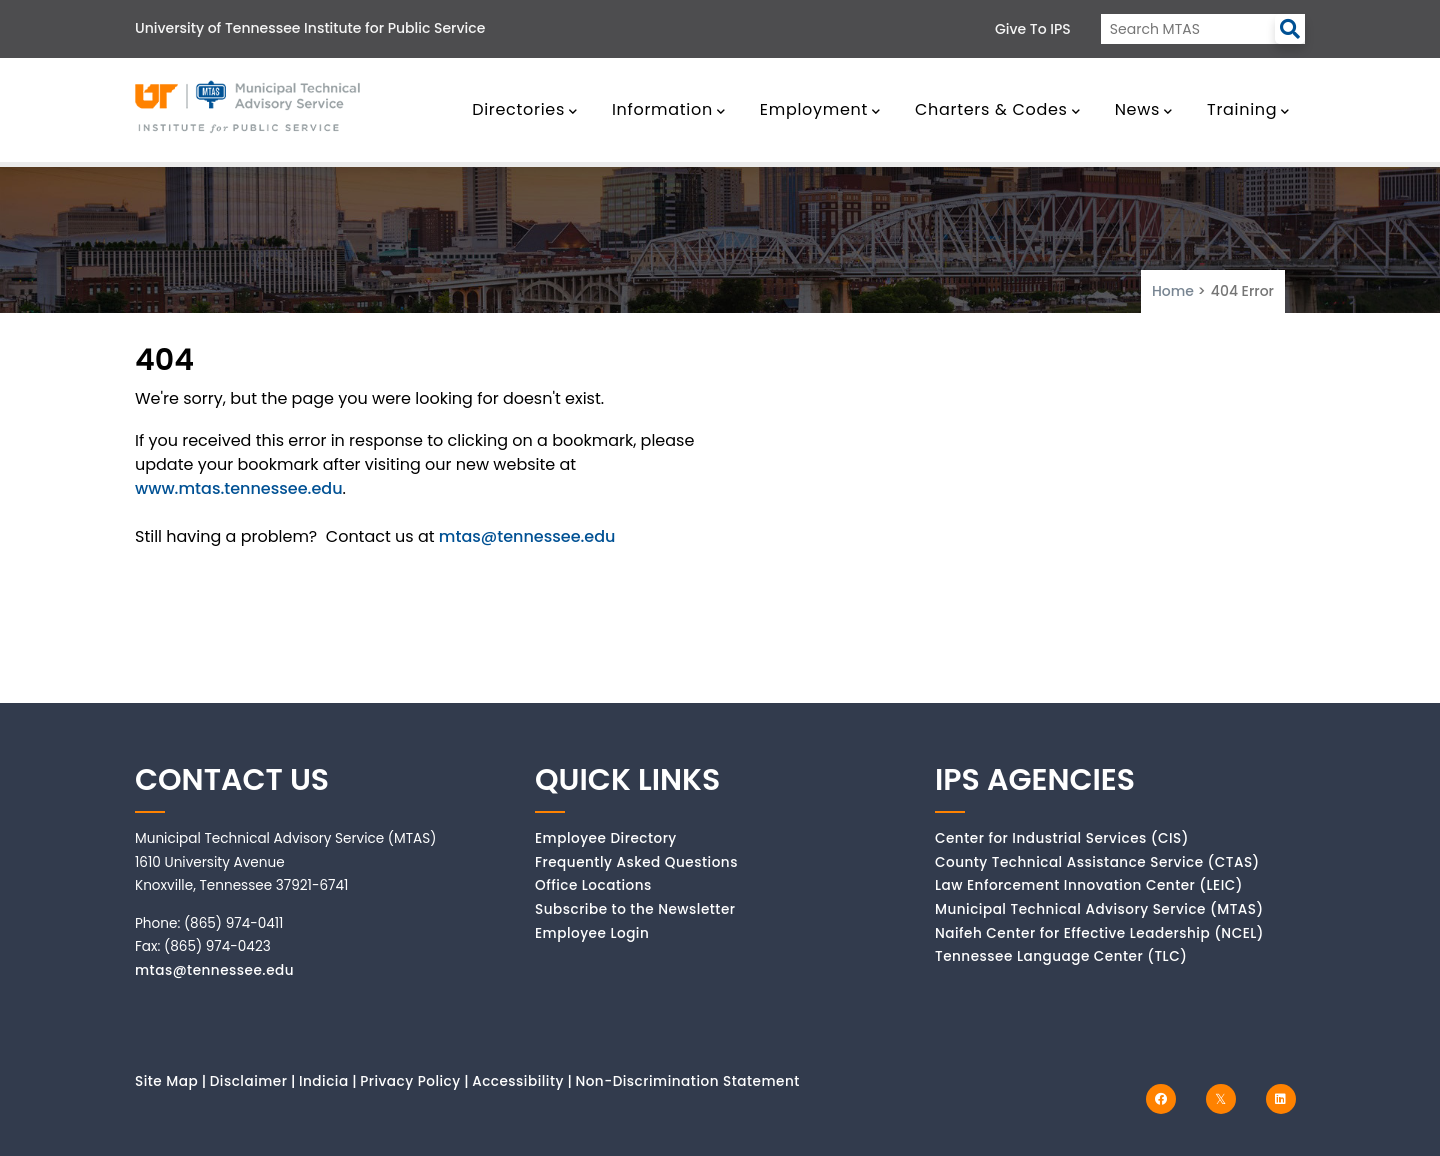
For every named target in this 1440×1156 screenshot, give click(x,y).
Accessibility (518, 1081)
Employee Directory (606, 838)
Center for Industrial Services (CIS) (1062, 838)
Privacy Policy (410, 1081)
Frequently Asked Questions (636, 862)
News (1144, 109)
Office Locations (593, 885)
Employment (820, 109)
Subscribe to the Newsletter (635, 909)
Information (669, 109)
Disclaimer (249, 1081)
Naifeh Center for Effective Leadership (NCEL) (1099, 933)
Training (1248, 109)
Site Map (166, 1081)
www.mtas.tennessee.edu (239, 488)
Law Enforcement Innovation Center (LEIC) (1089, 885)
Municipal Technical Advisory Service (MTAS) (1099, 909)
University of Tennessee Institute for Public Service (310, 28)
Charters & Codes (997, 109)
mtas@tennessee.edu (527, 536)
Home (1173, 291)
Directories (525, 109)
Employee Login (592, 933)
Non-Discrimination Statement (687, 1081)
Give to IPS (1033, 29)
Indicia (324, 1081)
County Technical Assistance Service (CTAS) (1097, 862)
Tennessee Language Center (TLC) (1061, 956)
